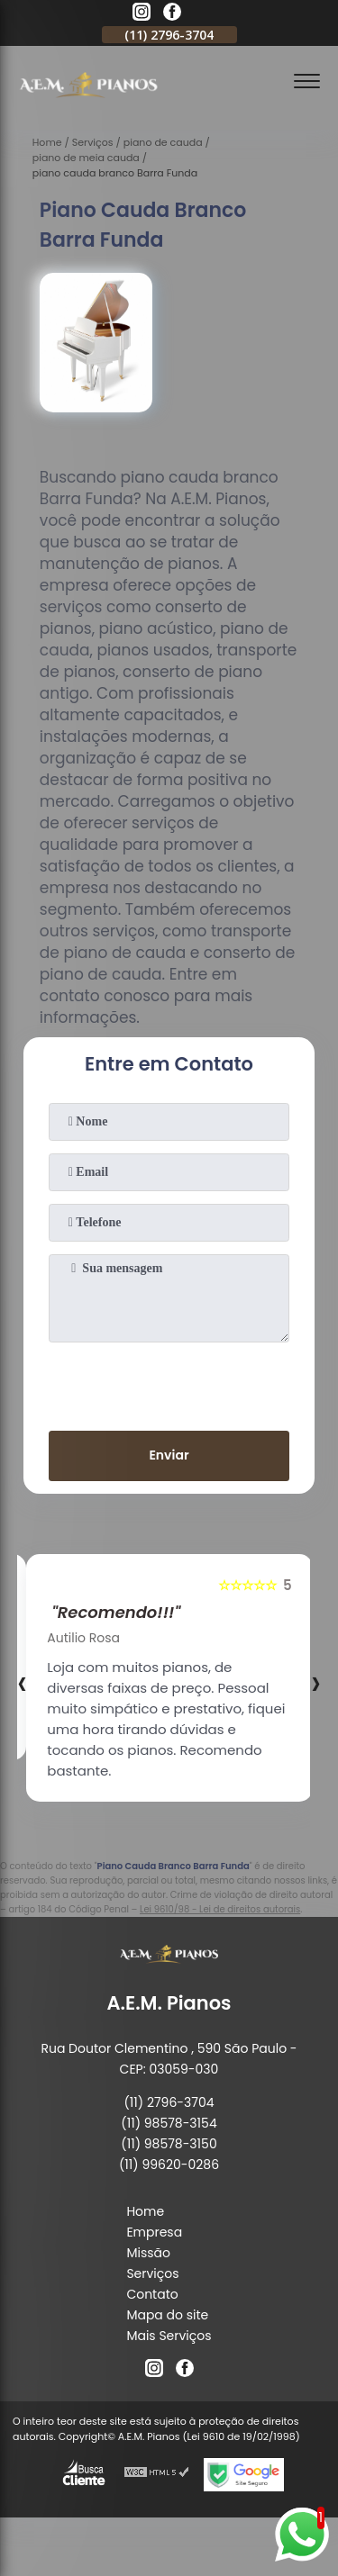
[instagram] (141, 14)
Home (145, 2211)
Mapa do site (167, 2315)
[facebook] (172, 14)
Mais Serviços (168, 2336)
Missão (148, 2253)
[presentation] (169, 1383)
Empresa (154, 2232)
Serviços (152, 2273)
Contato (152, 2294)
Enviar (168, 1455)
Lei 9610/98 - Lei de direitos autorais (220, 1909)
